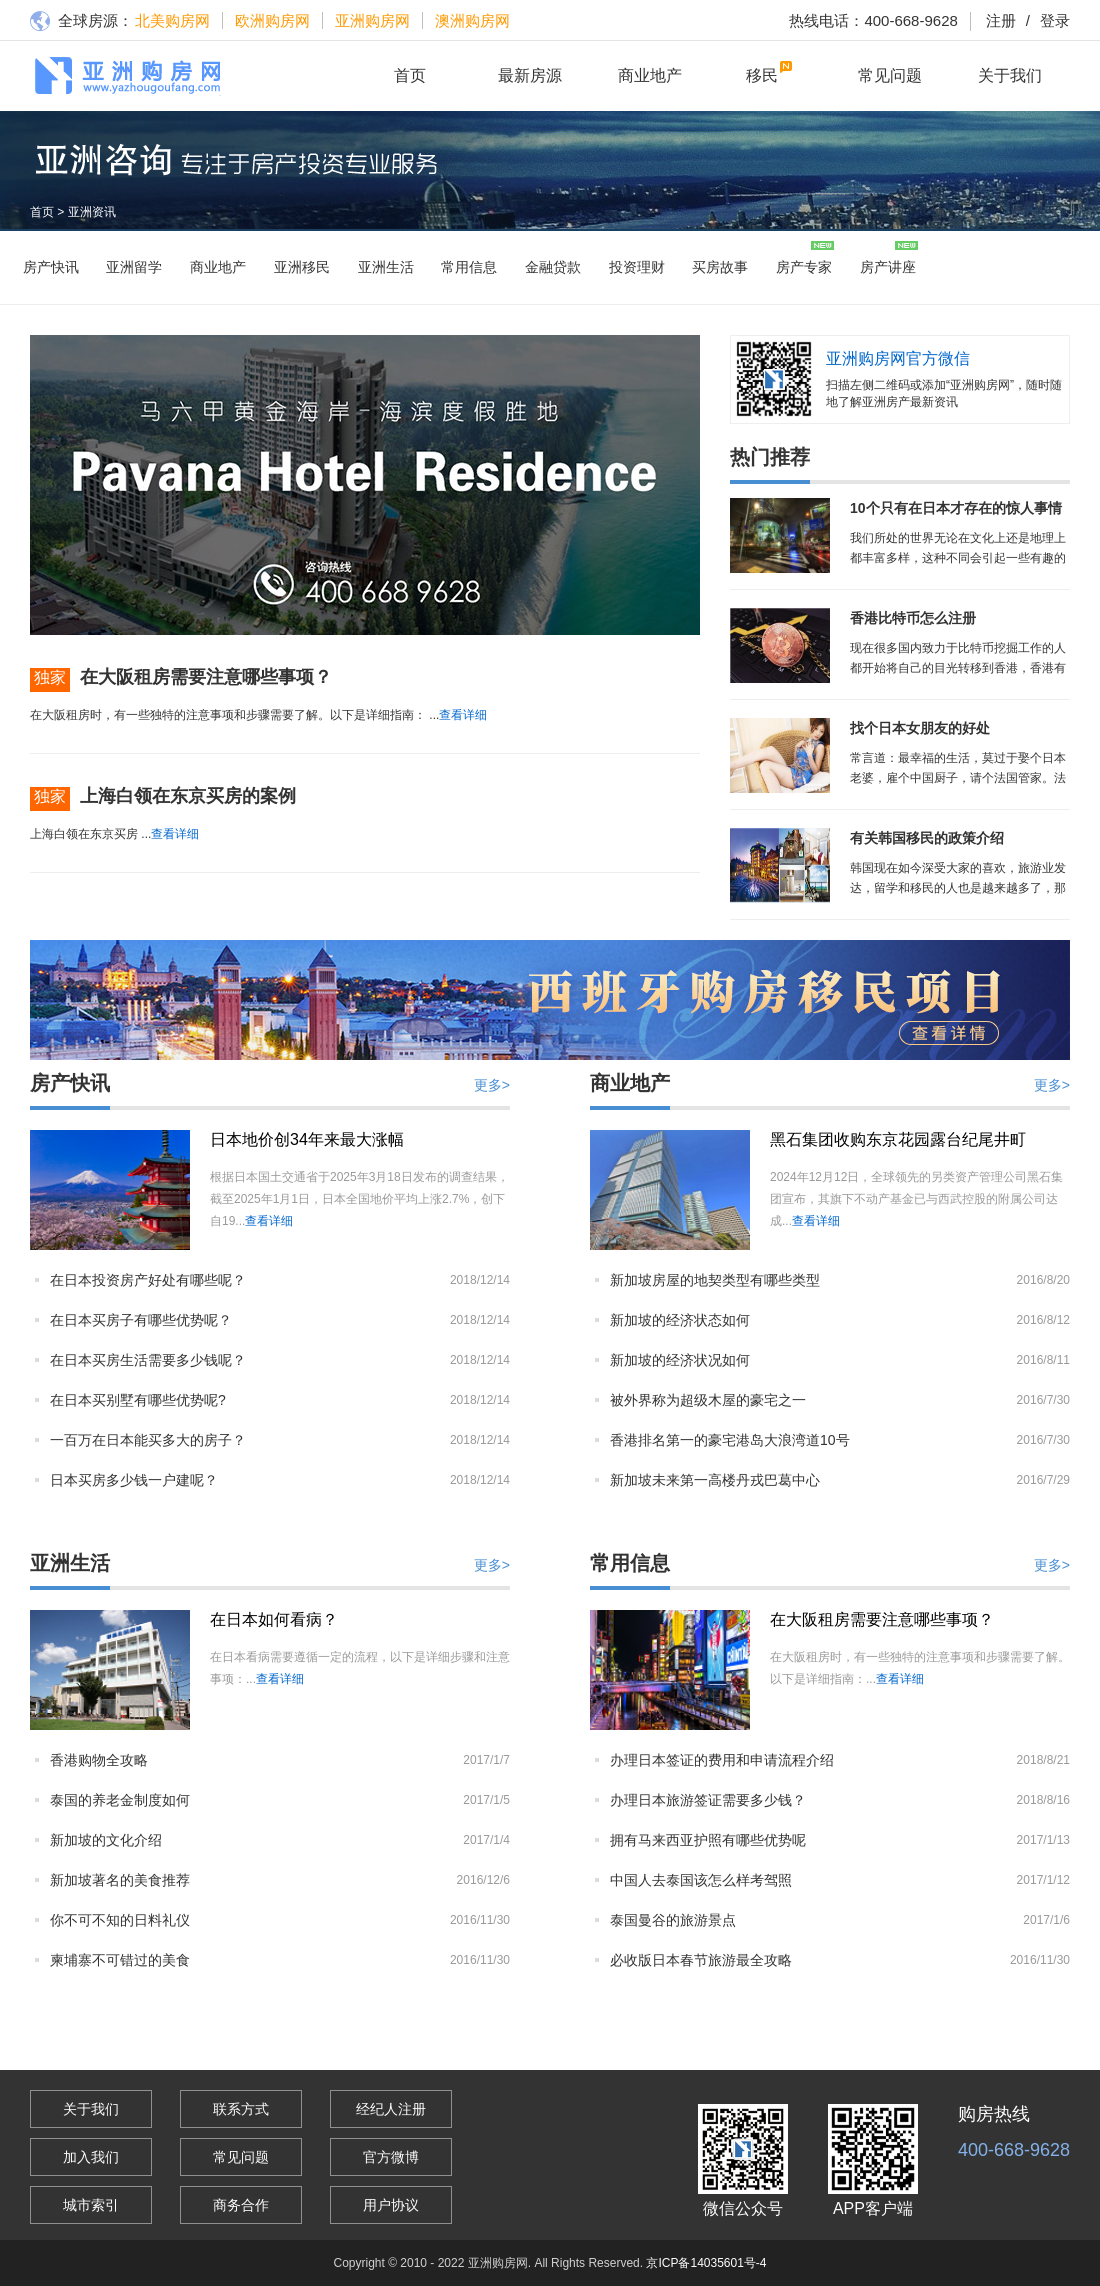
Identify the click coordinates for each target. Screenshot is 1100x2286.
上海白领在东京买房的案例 (188, 796)
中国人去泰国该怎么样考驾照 (701, 1880)
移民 (762, 75)
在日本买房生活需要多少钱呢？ (148, 1360)
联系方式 (241, 2109)
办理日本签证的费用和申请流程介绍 (722, 1760)
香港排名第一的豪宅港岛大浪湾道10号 (730, 1440)
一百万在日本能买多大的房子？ (148, 1440)
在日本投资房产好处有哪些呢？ (148, 1280)
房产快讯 (51, 267)
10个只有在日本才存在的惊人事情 (956, 508)
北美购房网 (172, 20)
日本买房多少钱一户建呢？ (134, 1480)
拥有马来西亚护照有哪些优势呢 (708, 1840)
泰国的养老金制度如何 (120, 1800)
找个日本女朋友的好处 (920, 728)
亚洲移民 (302, 267)
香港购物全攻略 (99, 1760)
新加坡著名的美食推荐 (120, 1880)
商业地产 (650, 75)
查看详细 (463, 715)
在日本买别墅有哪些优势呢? (138, 1400)
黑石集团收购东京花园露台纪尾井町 (898, 1139)
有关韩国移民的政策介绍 (927, 838)
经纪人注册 (391, 2109)
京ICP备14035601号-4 (706, 2263)
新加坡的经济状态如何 (680, 1320)
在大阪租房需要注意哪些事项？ (206, 677)
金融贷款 (553, 267)
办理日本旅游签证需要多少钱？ (708, 1800)
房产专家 (804, 267)
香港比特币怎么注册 (913, 618)
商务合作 (241, 2205)
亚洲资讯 (92, 212)
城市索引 (91, 2205)
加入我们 (91, 2157)
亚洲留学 (134, 267)
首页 (410, 75)
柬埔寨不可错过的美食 (120, 1960)
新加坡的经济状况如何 (680, 1360)
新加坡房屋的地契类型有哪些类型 (715, 1280)
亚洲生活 (386, 267)
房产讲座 (888, 267)
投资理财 (637, 267)
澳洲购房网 (472, 20)
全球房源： (81, 22)
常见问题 (890, 75)
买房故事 (720, 267)
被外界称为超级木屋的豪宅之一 (708, 1400)
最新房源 (530, 75)
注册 (1001, 20)
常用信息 (469, 267)
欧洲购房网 (272, 20)
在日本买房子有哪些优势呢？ (141, 1320)
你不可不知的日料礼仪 (120, 1920)
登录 (1043, 20)
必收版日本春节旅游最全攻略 (701, 1960)
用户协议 (391, 2205)
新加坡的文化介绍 (106, 1840)
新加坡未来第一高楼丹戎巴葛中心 (715, 1480)
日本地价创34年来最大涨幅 (307, 1139)
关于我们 (1010, 75)
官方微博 (391, 2157)
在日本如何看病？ (274, 1619)
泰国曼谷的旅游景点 (673, 1920)
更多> (492, 1085)
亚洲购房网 (372, 20)
